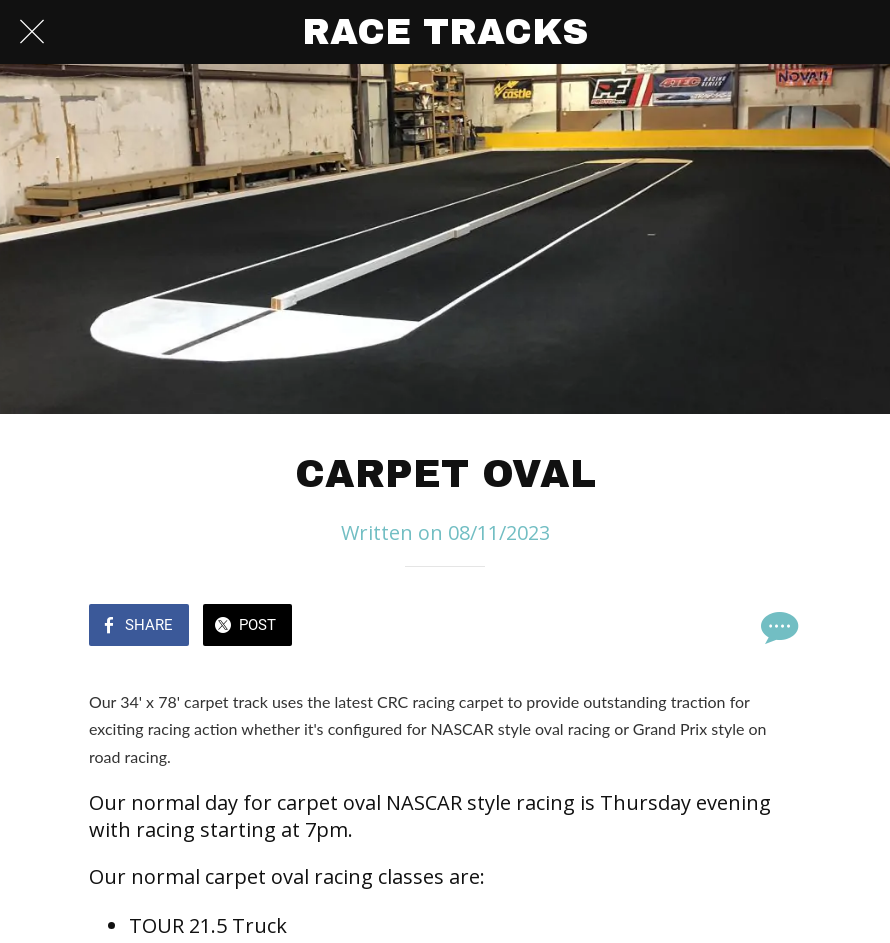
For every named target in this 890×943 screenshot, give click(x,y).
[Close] (32, 32)
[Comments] (777, 627)
